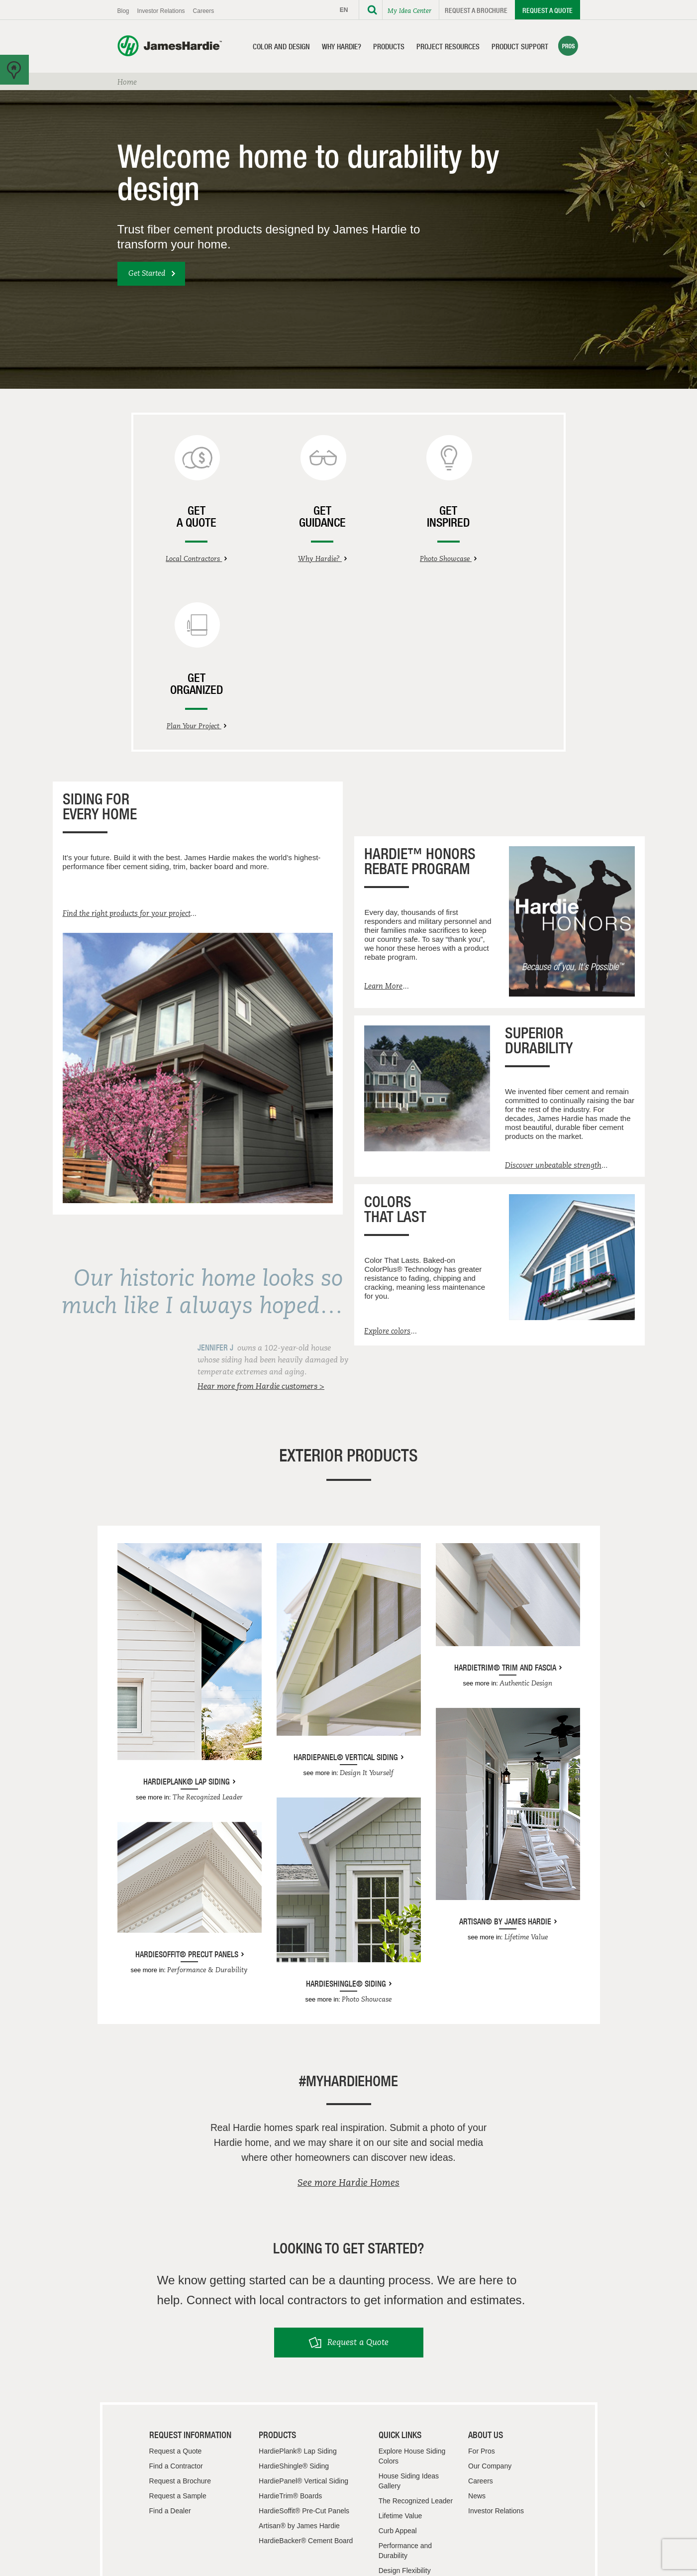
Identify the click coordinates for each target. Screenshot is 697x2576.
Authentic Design (525, 1516)
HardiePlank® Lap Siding (189, 1614)
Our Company (489, 2300)
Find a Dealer (170, 2345)
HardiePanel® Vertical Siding (348, 1590)
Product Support (520, 46)
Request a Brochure (476, 10)
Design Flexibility (405, 2404)
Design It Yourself (367, 1605)
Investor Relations (161, 10)
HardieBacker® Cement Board (306, 2374)
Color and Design (281, 46)
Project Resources (448, 46)
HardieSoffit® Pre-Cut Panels (304, 2345)
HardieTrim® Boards (290, 2330)
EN (344, 9)
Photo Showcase (367, 1832)
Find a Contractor (176, 2300)
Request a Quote (547, 10)
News (477, 2330)
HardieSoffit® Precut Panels (189, 1787)
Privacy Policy (487, 2479)
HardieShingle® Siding (349, 1816)
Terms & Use (550, 2479)
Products (388, 46)
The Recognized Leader (208, 1630)
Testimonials (398, 2419)
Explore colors (387, 1164)
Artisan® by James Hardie (508, 1754)
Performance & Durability (207, 1802)
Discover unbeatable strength (553, 999)
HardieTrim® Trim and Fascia (508, 1500)
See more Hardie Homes (348, 2015)
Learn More (383, 819)
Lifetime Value (526, 1770)
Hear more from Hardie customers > (261, 1220)
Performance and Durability (405, 2384)
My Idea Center (409, 10)
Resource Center (405, 2434)
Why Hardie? (341, 46)
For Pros (481, 2285)
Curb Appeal (398, 2364)
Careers (203, 10)
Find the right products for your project (127, 746)
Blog (123, 10)
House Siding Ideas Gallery (409, 2315)
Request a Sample (177, 2330)
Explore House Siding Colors (412, 2290)
